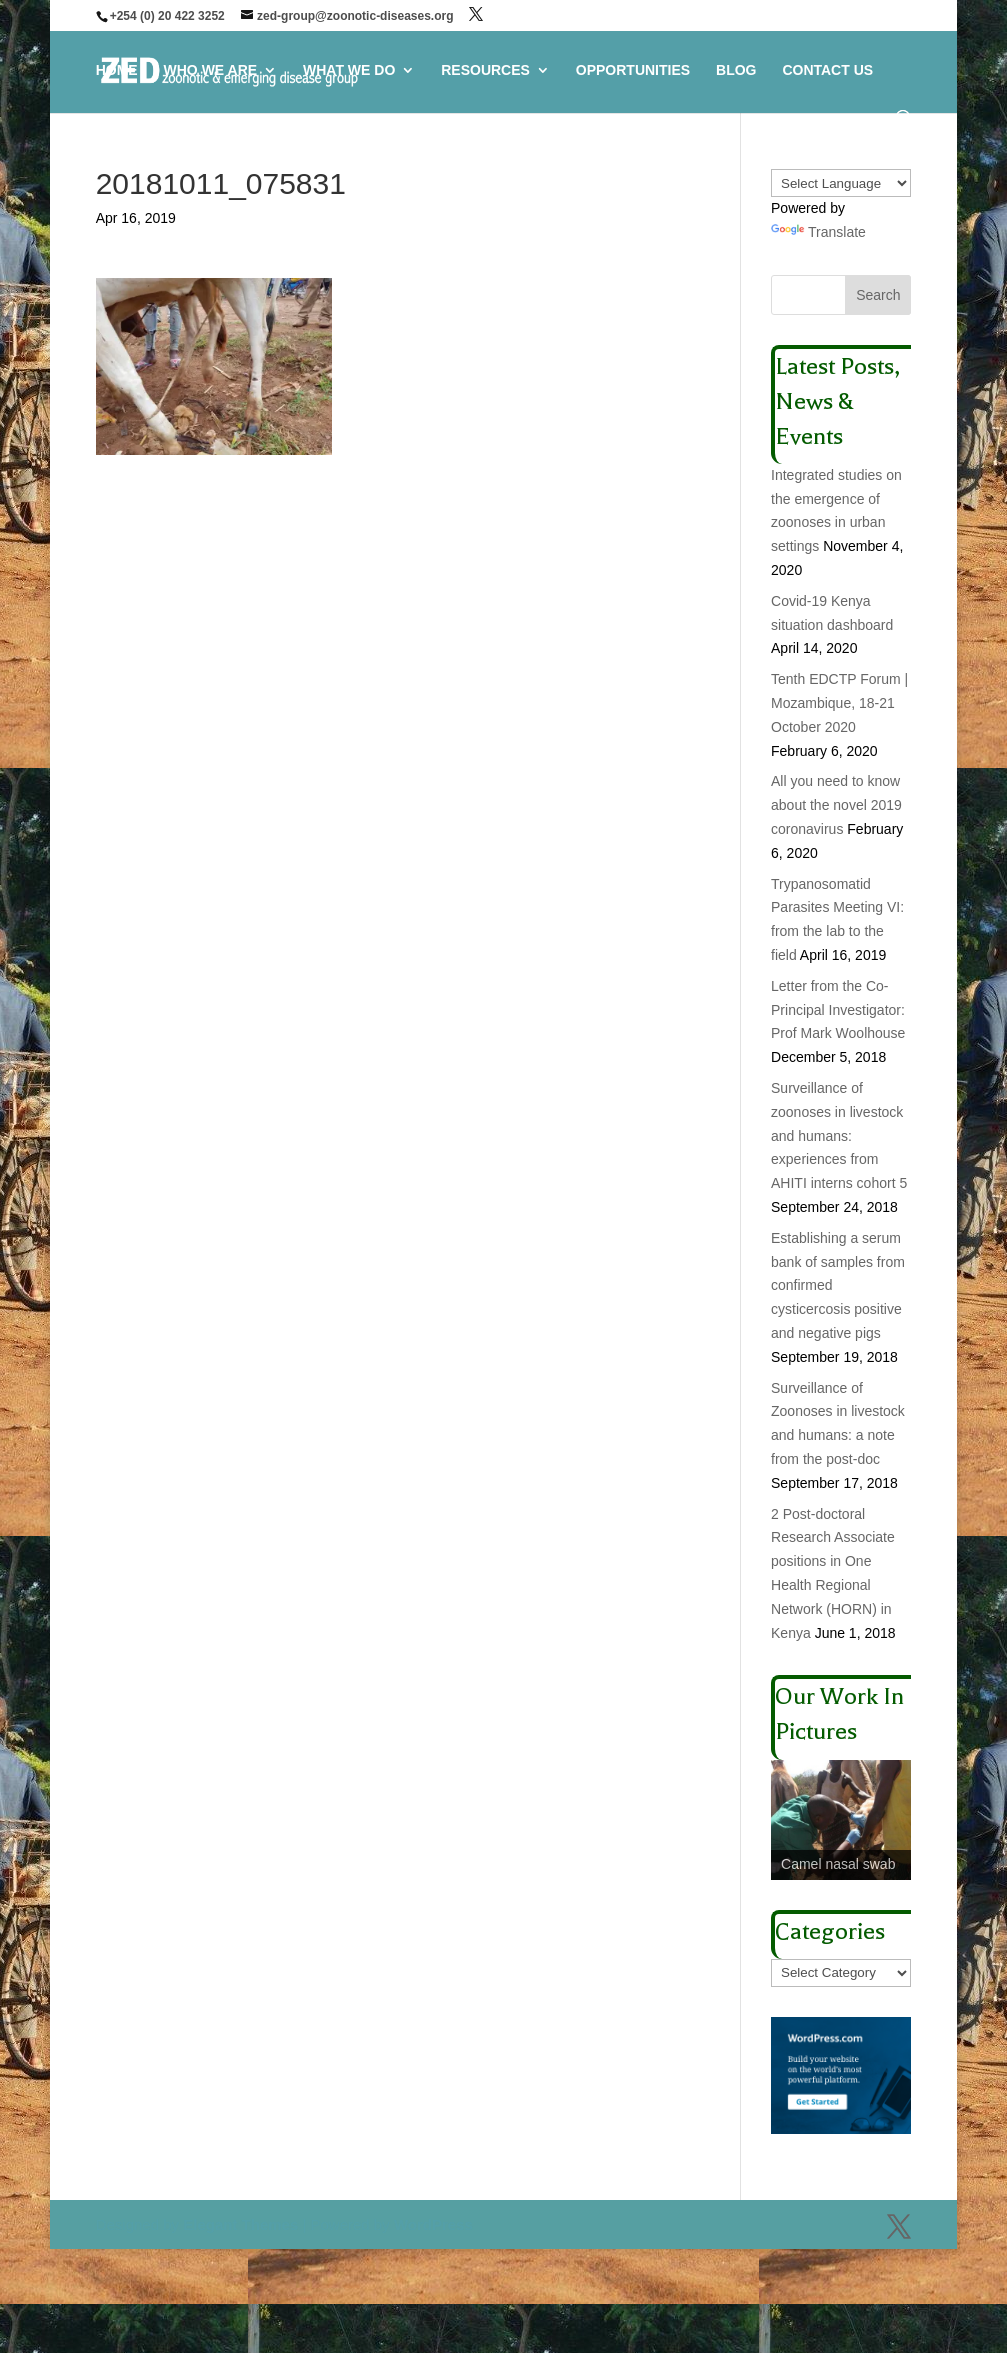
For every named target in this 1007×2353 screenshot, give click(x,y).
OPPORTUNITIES (633, 70)
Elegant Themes (240, 2224)
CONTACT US (827, 70)
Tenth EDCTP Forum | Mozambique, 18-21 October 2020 (839, 703)
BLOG (736, 70)
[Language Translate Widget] (841, 183)
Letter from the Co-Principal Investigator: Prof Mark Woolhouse (838, 1010)
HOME (117, 70)
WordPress (433, 2224)
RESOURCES (485, 70)
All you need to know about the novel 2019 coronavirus (836, 805)
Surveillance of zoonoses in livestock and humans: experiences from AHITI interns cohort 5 (839, 1135)
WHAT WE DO (349, 70)
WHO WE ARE (211, 70)
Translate (818, 232)
